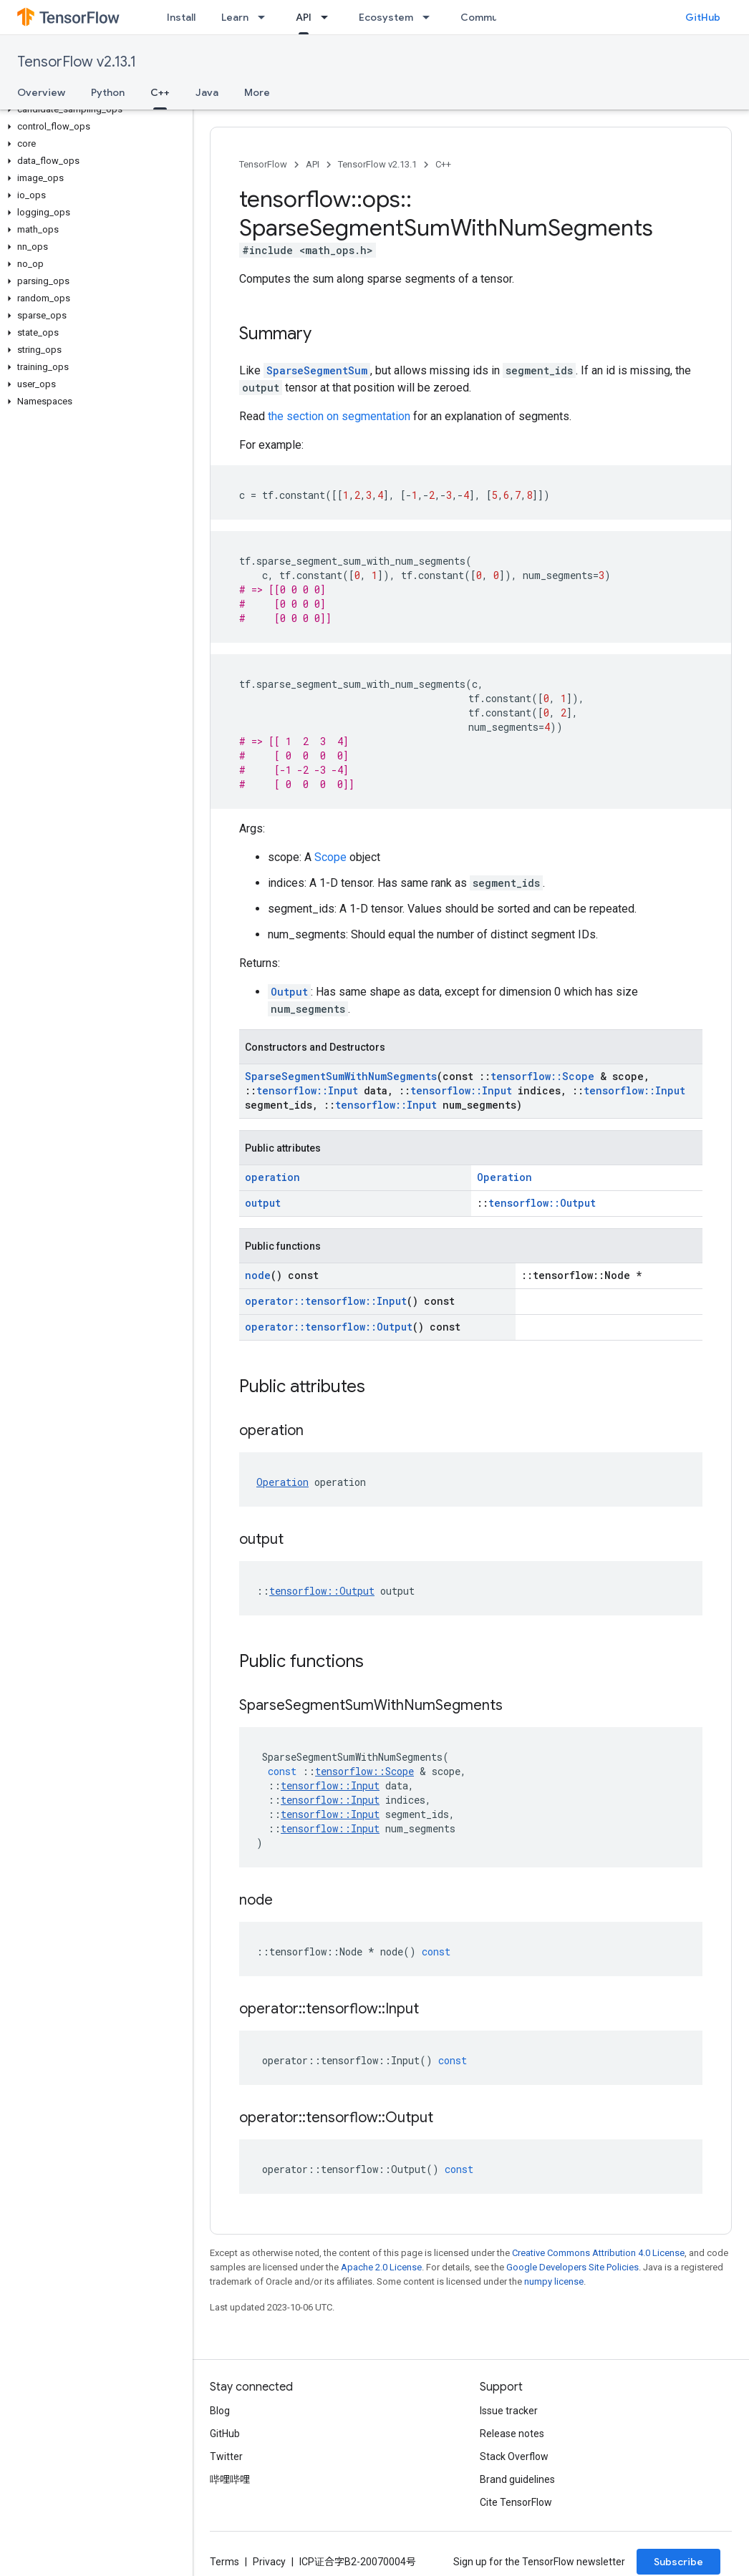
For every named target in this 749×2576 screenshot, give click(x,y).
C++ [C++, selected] (160, 92)
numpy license (554, 2281)
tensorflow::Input (307, 1090)
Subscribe (678, 2561)
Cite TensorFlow (516, 2502)
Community (488, 17)
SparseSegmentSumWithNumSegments (341, 1076)
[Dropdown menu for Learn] (265, 17)
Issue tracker (509, 2410)
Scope (330, 857)
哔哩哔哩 (230, 2479)
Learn (234, 17)
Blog (220, 2410)
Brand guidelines (517, 2479)
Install (181, 17)
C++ (443, 164)
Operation (504, 1177)
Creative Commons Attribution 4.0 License (598, 2252)
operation (272, 1177)
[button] (93, 109)
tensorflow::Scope (542, 1076)
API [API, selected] (303, 17)
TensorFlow (263, 164)
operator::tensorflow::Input (326, 1301)
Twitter (226, 2456)
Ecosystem (386, 17)
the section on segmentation (339, 416)
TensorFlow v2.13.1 (76, 62)
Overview (41, 92)
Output (289, 991)
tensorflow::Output (542, 1203)
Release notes (512, 2433)
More (257, 92)
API (312, 164)
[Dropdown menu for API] (328, 17)
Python (108, 92)
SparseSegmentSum (316, 370)
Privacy (269, 2561)
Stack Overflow (514, 2456)
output (263, 1203)
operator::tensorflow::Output (328, 1326)
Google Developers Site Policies (572, 2267)
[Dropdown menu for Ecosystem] (430, 17)
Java (206, 92)
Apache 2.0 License (381, 2267)
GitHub (702, 17)
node (258, 1275)
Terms (224, 2561)
